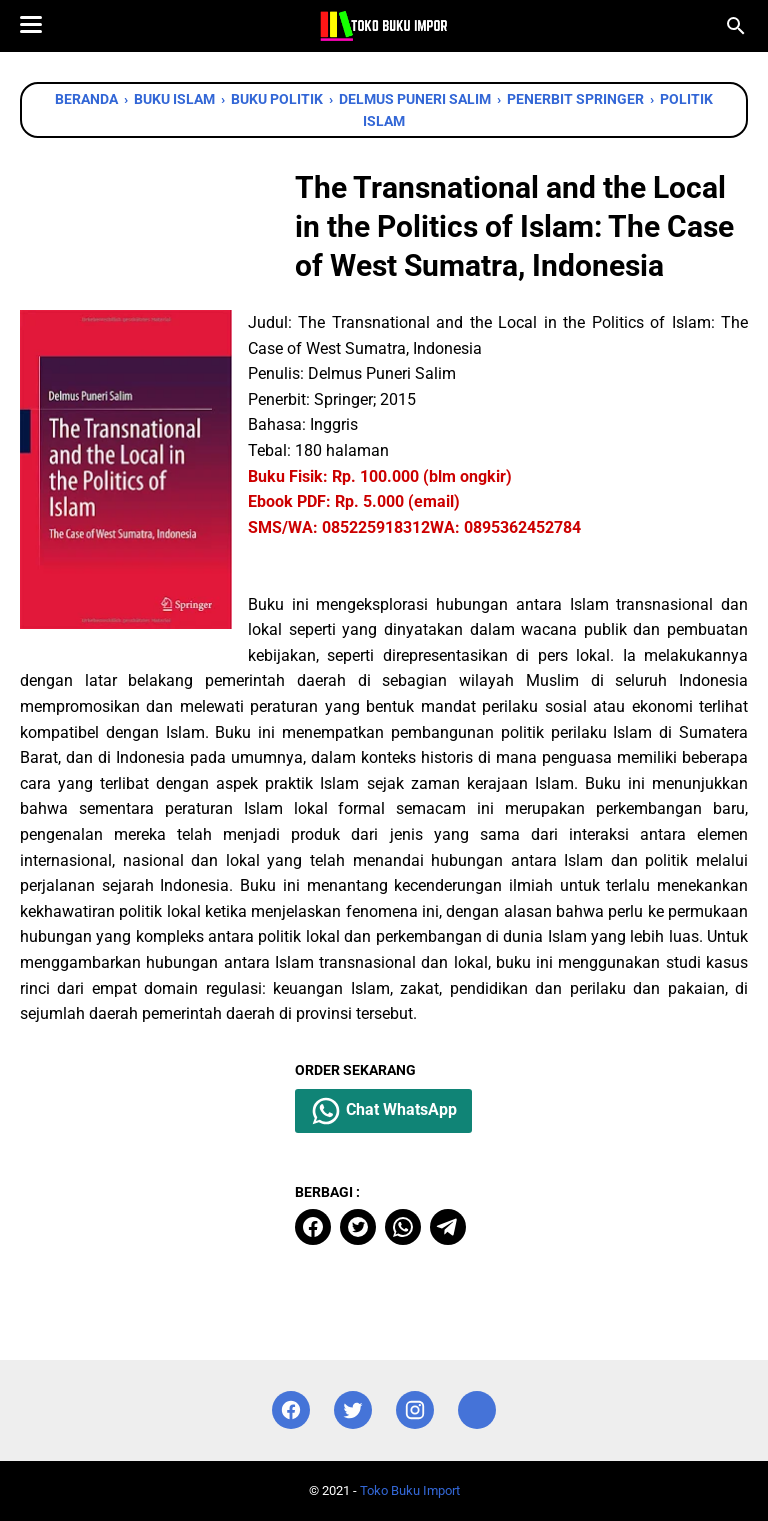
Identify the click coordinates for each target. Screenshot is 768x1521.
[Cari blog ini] (736, 26)
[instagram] (415, 1410)
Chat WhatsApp (383, 1111)
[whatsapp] (403, 1227)
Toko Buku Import (410, 1490)
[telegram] (448, 1227)
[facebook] (313, 1227)
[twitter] (358, 1227)
